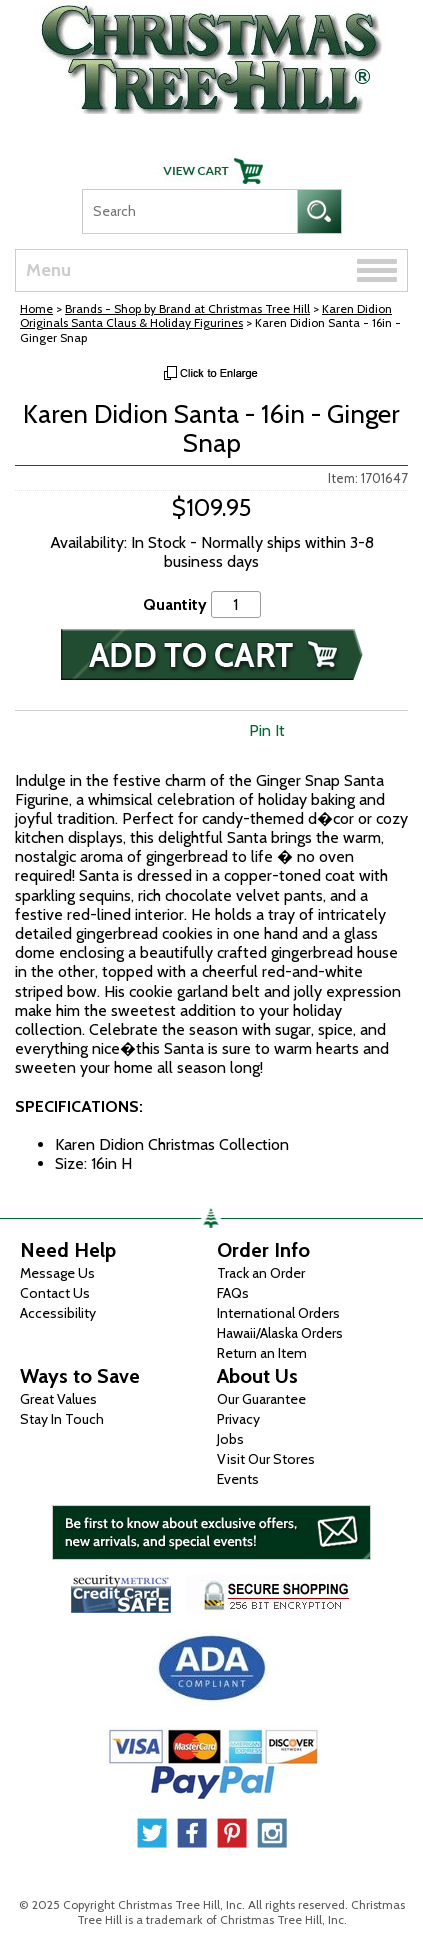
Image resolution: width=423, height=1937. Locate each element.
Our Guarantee (261, 1399)
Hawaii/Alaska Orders (280, 1333)
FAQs (233, 1293)
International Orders (278, 1313)
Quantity (175, 604)
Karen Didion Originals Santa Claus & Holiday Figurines (206, 315)
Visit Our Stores (266, 1459)
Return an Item (262, 1353)
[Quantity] (236, 604)
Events (238, 1479)
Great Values (58, 1399)
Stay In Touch (62, 1419)
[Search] (189, 211)
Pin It (267, 730)
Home (36, 308)
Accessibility (58, 1313)
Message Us (57, 1273)
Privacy (238, 1419)
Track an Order (261, 1273)
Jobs (230, 1439)
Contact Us (55, 1293)
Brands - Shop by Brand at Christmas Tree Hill (187, 308)
